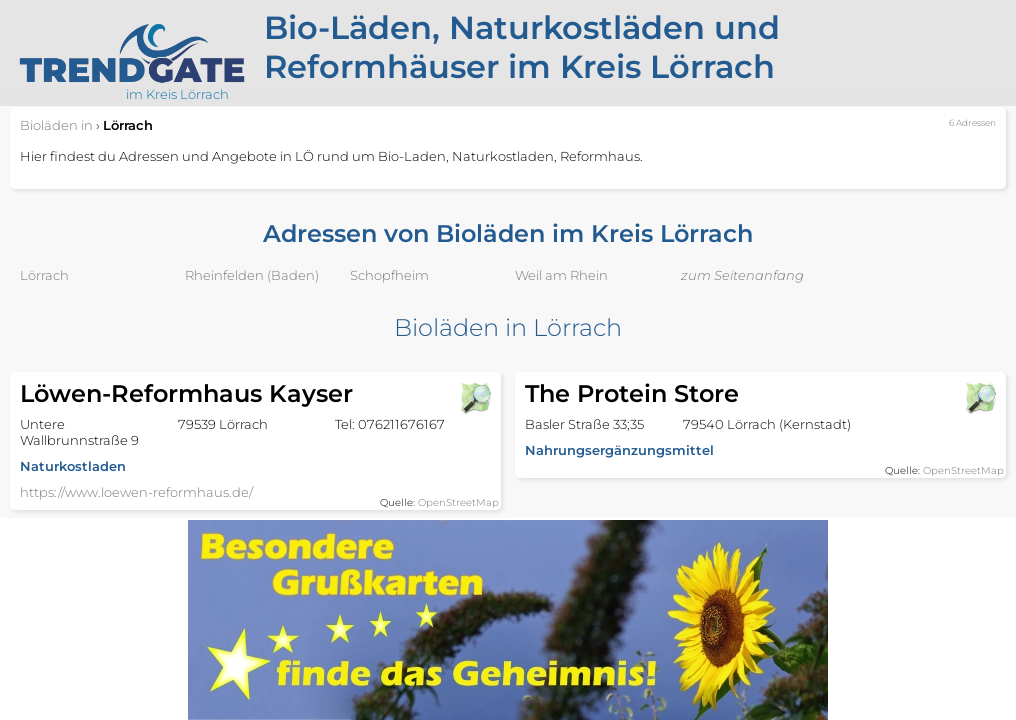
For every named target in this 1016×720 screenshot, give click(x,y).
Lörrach (44, 275)
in (56, 125)
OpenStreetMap (458, 502)
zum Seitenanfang (742, 275)
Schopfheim (389, 275)
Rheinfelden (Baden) (252, 275)
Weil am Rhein (561, 275)
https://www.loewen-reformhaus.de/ (136, 492)
